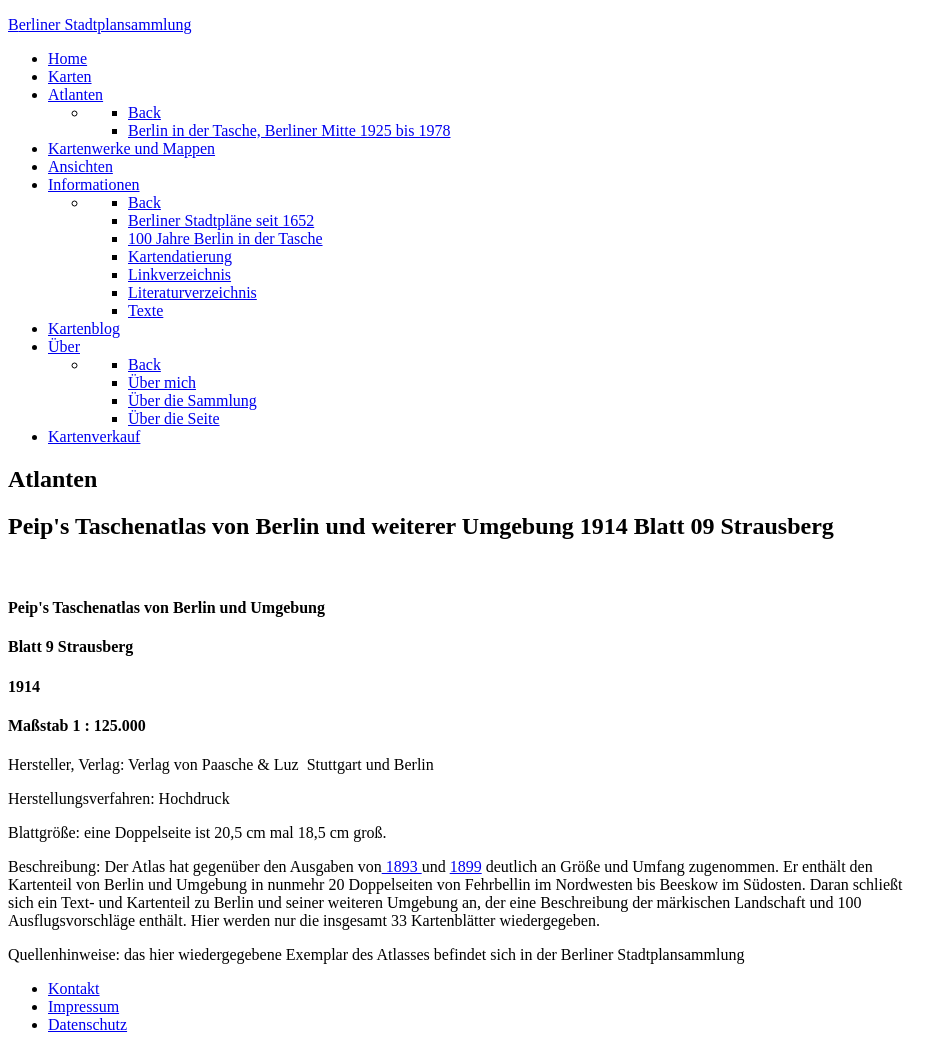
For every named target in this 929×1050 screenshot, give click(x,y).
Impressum (83, 1006)
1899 (466, 866)
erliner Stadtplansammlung (100, 24)
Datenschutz (87, 1024)
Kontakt (74, 988)
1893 (402, 866)
